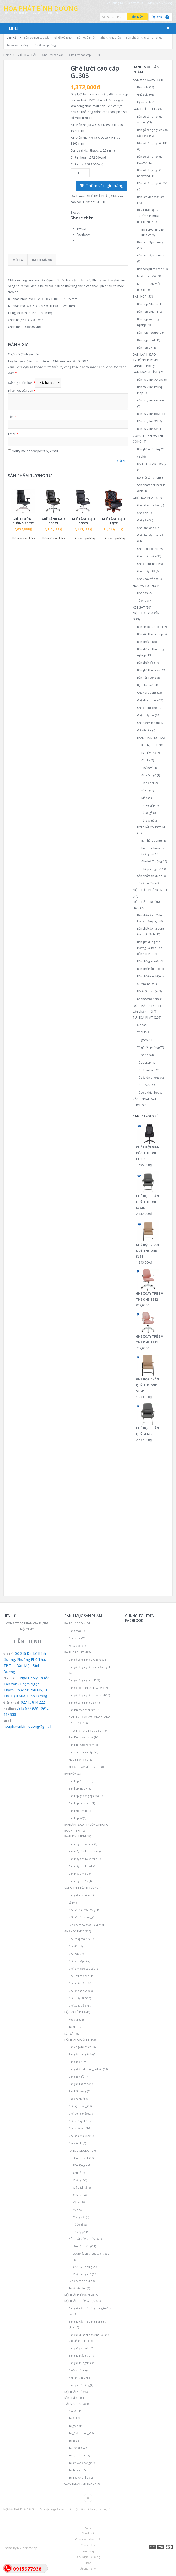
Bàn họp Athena (147, 304)
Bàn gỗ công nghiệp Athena (85, 1659)
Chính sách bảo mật (88, 2539)
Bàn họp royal (146, 340)
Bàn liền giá (148, 753)
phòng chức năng (148, 999)
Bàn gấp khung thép (150, 634)
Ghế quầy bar (145, 715)
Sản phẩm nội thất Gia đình (85, 1925)
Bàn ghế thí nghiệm (149, 976)
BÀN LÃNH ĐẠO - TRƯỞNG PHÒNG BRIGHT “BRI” (148, 216)
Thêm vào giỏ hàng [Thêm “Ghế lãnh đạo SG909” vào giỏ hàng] (53, 538)
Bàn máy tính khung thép (84, 1851)
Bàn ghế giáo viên (148, 961)
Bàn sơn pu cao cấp (37, 37)
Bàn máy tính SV (147, 429)
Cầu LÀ (145, 760)
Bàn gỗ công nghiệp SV (152, 183)
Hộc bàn (142, 593)
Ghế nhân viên (146, 556)
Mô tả (18, 260)
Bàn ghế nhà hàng (148, 449)
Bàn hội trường (146, 678)
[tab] (18, 260)
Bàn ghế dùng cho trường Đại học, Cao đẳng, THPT (149, 948)
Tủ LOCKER (144, 1062)
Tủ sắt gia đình (146, 883)
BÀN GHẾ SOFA (144, 80)
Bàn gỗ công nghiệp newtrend (87, 1695)
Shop (88, 2563)
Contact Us (136, 3)
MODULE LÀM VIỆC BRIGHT (85, 1767)
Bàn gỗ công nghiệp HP (152, 143)
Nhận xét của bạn (22, 390)
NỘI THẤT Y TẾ (143, 1006)
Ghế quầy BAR (146, 571)
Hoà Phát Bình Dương (40, 8)
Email (13, 434)
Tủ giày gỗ (147, 820)
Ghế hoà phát (63, 37)
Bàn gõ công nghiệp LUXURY (86, 1687)
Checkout (88, 2533)
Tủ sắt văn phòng (44, 45)
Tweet (75, 212)
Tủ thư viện (144, 1085)
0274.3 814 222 (33, 1702)
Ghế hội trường (146, 693)
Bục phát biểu (146, 685)
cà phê (141, 457)
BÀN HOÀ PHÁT (144, 109)
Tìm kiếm (137, 16)
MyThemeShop (27, 2548)
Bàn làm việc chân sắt (150, 197)
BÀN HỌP (140, 296)
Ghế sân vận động (148, 723)
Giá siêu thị (144, 730)
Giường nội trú (146, 984)
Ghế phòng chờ (147, 708)
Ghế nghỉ (147, 768)
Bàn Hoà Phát (86, 37)
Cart (160, 17)
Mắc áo (146, 798)
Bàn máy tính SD (147, 421)
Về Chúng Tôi (115, 3)
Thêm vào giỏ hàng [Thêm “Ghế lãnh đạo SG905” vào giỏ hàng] (83, 538)
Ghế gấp (142, 520)
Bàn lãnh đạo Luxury (150, 242)
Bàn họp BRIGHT (147, 312)
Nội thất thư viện (147, 991)
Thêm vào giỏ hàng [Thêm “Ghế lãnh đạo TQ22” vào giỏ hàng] (113, 538)
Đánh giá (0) (42, 260)
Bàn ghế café (145, 663)
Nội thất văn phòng (149, 477)
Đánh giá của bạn (21, 382)
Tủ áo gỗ (147, 813)
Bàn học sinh (149, 745)
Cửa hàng (87, 2551)
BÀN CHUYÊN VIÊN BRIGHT (89, 1730)
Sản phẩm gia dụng (149, 876)
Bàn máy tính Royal (149, 414)
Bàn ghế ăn (144, 642)
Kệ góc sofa (144, 102)
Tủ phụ (141, 600)
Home (7, 55)
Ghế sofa (143, 94)
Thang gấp (148, 805)
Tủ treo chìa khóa (148, 1093)
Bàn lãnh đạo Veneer (150, 255)
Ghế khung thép (110, 37)
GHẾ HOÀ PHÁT (27, 55)
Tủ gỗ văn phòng (17, 45)
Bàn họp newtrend (149, 332)
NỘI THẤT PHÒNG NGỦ (150, 890)
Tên (12, 417)
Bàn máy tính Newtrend (152, 400)
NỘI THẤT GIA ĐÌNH (147, 613)
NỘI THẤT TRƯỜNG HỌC (79, 2301)
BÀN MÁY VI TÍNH (145, 372)
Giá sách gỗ (148, 775)
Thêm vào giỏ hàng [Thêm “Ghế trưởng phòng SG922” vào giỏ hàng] (23, 538)
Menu (13, 28)
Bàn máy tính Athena (150, 379)
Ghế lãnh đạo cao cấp (151, 535)
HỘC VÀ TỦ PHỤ (144, 586)
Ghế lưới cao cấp (53, 55)
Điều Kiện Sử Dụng (160, 3)
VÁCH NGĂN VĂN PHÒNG (80, 2484)
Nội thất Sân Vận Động (151, 464)
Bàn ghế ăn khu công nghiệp (144, 37)
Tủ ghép (142, 1040)
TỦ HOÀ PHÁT (143, 1017)
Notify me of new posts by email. (35, 451)
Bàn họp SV (144, 347)
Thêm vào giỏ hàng (104, 185)
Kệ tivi (145, 790)
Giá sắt (141, 1025)
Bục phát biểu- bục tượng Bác (91, 2253)
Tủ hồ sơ (142, 1055)
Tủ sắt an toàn (146, 1070)
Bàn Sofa (143, 87)
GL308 (100, 202)
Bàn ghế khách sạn (149, 670)
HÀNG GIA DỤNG (147, 738)
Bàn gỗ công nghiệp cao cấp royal (89, 1667)
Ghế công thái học (148, 505)
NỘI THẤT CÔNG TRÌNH (151, 827)
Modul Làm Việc (147, 276)
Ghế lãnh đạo (145, 528)
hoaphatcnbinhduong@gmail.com (30, 1726)
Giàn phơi (147, 783)
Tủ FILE (141, 1032)
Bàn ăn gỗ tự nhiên (149, 627)
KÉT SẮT (139, 607)
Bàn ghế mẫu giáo (148, 969)
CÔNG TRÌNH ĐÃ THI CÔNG (81, 1887)
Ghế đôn (142, 513)
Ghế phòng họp (147, 564)
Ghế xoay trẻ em (147, 579)
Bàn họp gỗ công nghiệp (83, 1796)
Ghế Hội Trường (151, 861)
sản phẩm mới (143, 1011)
